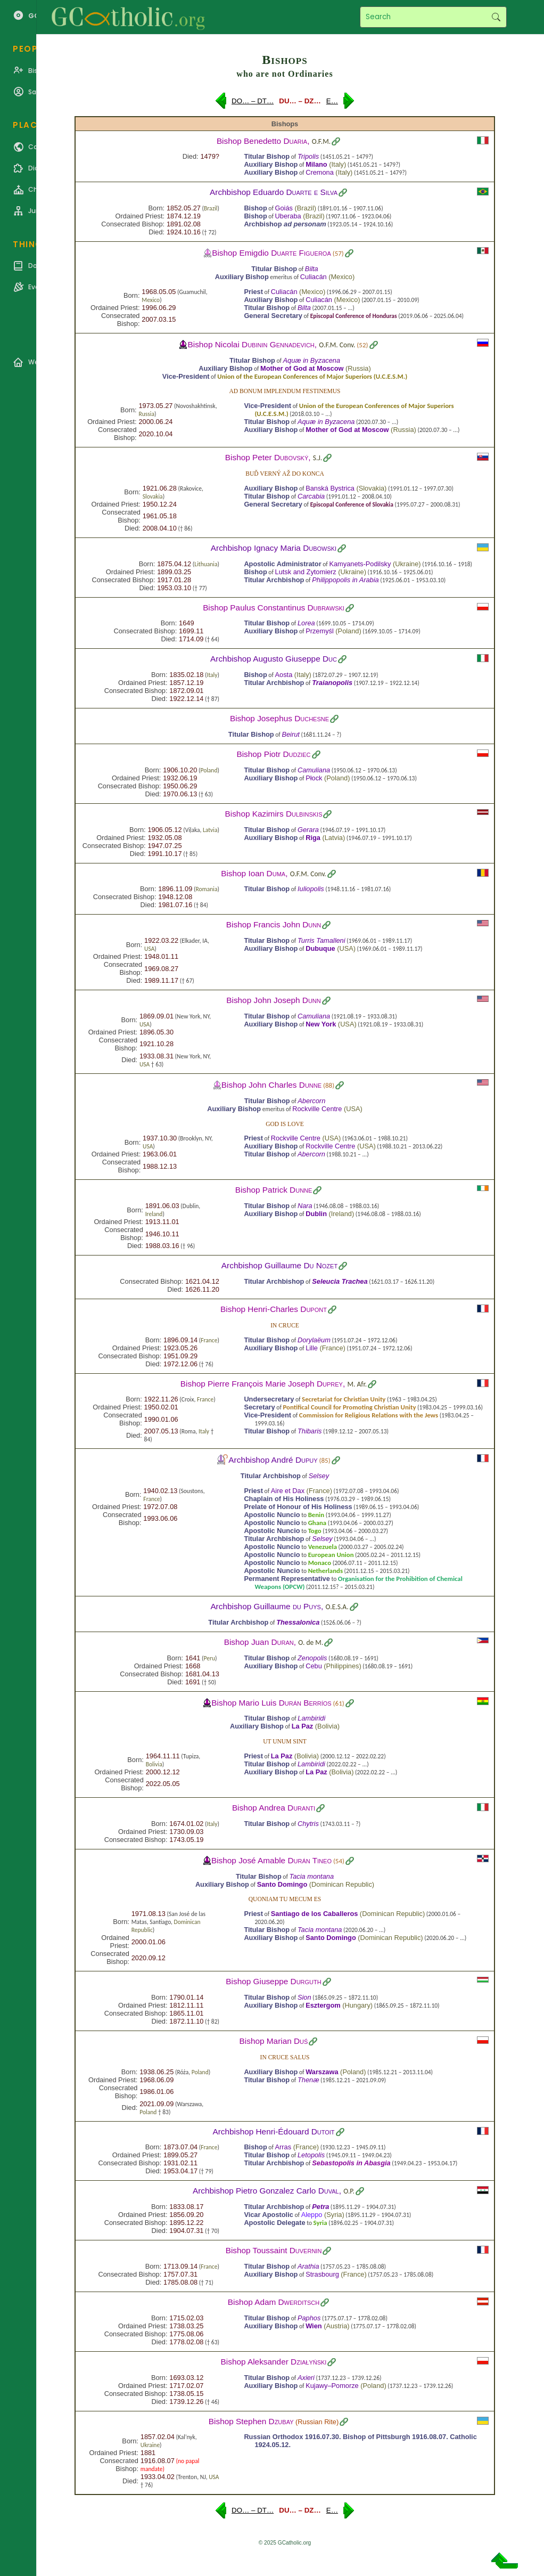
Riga (313, 838)
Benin (316, 1515)
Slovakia (153, 496)
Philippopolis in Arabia (345, 580)
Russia (358, 368)
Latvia (210, 830)
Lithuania (205, 564)
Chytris (308, 1824)
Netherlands (325, 1571)
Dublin (316, 1214)
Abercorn (311, 1101)
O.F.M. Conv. (337, 344)
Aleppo (312, 2215)
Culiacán (313, 277)
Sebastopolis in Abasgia (351, 2163)
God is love (285, 1124)
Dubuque (320, 948)
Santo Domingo (282, 1884)
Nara (305, 1206)
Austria (336, 2326)
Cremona (320, 172)
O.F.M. (321, 141)
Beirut (290, 734)
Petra (320, 2207)
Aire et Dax (287, 1491)
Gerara (308, 830)
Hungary (357, 2005)
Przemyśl (320, 631)
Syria (334, 2215)
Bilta (311, 269)
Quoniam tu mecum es (285, 1899)
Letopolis (311, 2155)
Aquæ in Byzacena (311, 360)
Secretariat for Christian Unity (343, 1399)
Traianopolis (332, 683)
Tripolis (308, 156)
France (209, 1340)
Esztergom (323, 2005)
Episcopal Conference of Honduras (353, 316)
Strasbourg (322, 2274)
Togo (315, 1531)
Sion (304, 1997)
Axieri (306, 2378)
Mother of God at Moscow (301, 368)
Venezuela (322, 1547)
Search (496, 17)
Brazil (210, 208)
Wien (314, 2326)
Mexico (341, 277)
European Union (331, 1555)
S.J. (317, 457)
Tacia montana (312, 1876)
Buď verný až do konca (284, 473)
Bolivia (327, 1726)
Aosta (284, 675)
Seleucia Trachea (339, 1281)
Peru (210, 1658)
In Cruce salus (285, 2057)
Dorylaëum (314, 1340)
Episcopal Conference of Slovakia (351, 504)
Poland (348, 631)
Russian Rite (317, 2422)
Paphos (309, 2318)
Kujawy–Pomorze (332, 2386)
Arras (283, 2147)
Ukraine (406, 564)
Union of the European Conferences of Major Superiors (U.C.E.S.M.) (312, 376)
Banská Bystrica (330, 488)
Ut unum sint (285, 1741)
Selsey (319, 1476)
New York (321, 1024)
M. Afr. (357, 1384)
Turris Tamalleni (321, 940)
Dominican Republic (341, 1884)
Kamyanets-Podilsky (360, 564)
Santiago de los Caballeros (314, 1914)
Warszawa (322, 2072)
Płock (314, 778)
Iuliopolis (311, 889)
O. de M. (310, 1642)
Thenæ (308, 2080)
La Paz (303, 1726)
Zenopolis (312, 1658)
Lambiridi (311, 1718)
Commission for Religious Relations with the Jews (368, 1415)
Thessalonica (297, 1622)
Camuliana (314, 770)
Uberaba (288, 216)
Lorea (306, 623)
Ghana (317, 1523)
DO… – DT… (253, 101)
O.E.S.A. (336, 1606)
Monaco (319, 1563)
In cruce (284, 1325)
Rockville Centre (317, 1109)
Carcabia (311, 496)
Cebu (314, 1666)
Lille (312, 1348)
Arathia (308, 2266)
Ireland (154, 1214)
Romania (206, 889)
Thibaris (310, 1431)
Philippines (342, 1666)
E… (332, 101)
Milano (316, 164)
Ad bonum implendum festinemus (285, 391)
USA (149, 948)
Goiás (284, 208)
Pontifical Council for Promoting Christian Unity (349, 1407)
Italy (338, 164)
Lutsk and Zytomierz (305, 572)
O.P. (349, 2191)
